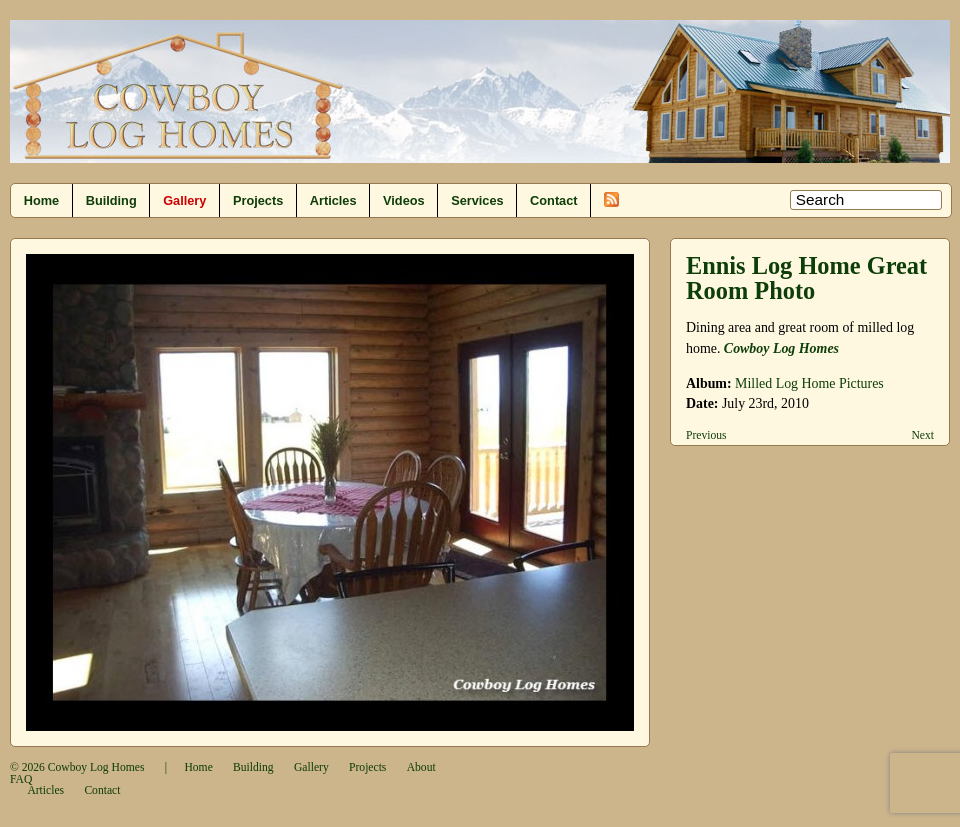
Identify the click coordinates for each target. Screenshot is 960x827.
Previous (706, 435)
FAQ (21, 779)
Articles (333, 200)
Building (111, 200)
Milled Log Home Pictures (809, 383)
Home (41, 200)
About (421, 767)
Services (477, 200)
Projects (258, 200)
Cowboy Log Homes (781, 348)
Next (922, 435)
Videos (404, 200)
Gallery (184, 200)
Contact (553, 200)
